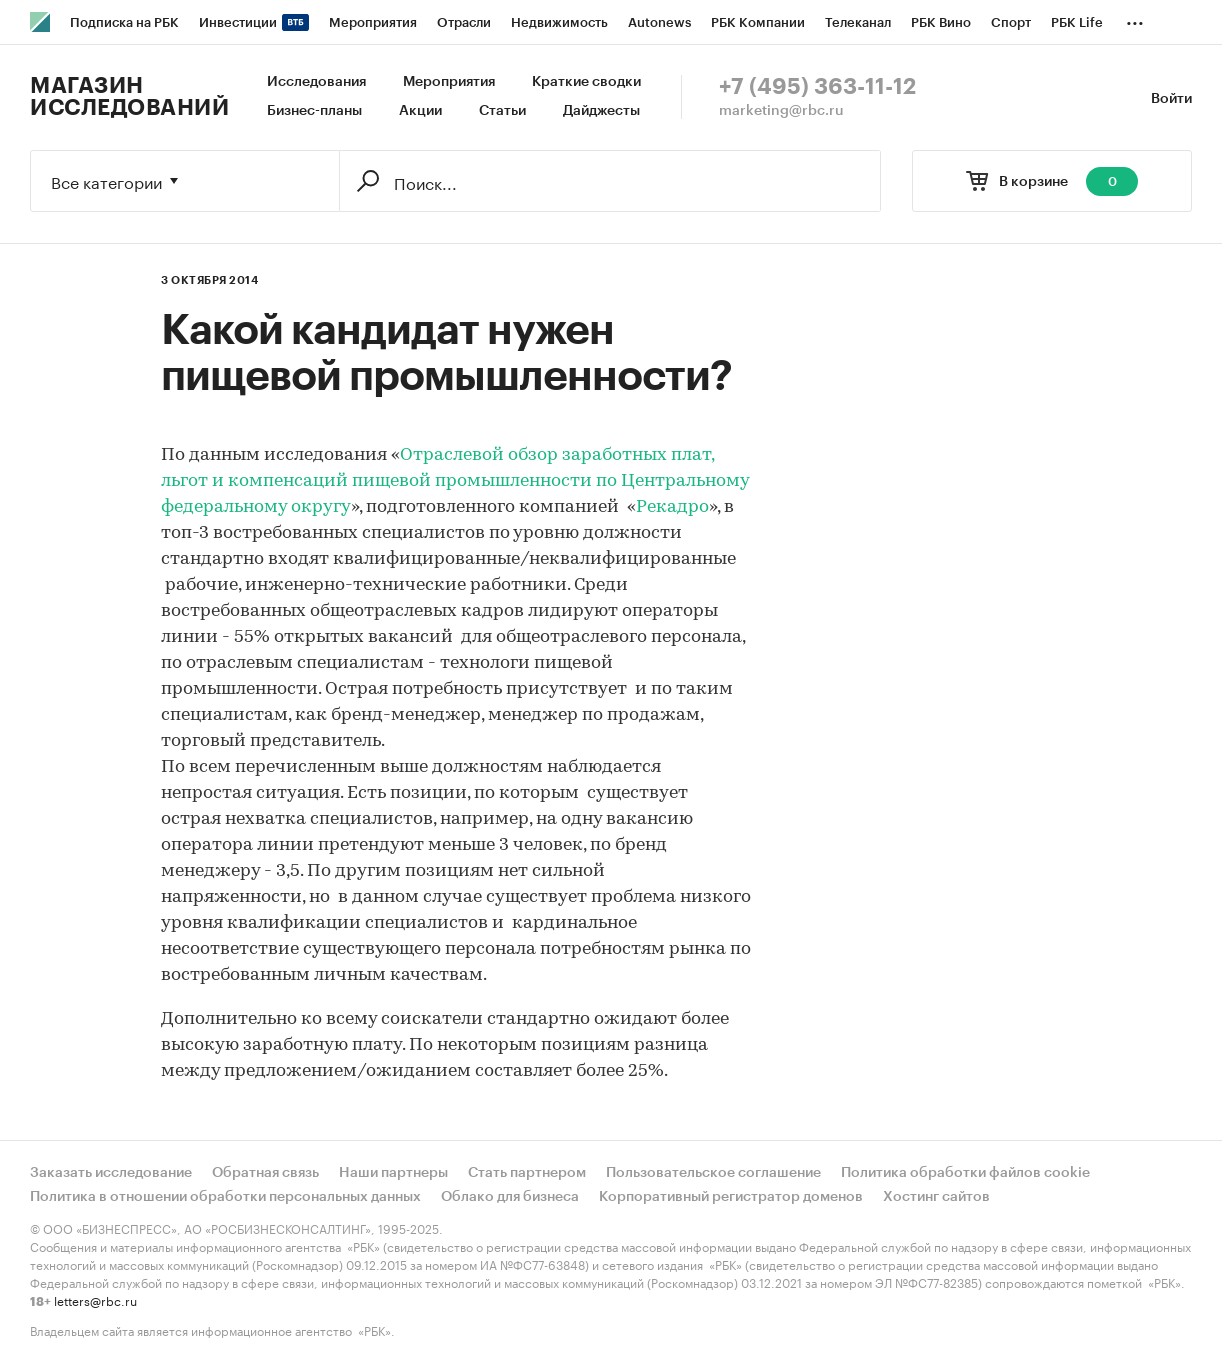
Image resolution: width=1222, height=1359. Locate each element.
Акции (420, 111)
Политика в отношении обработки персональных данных (225, 1197)
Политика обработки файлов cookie (965, 1173)
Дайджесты (601, 111)
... (1135, 19)
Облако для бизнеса (510, 1197)
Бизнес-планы (314, 111)
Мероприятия (449, 82)
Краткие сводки (586, 82)
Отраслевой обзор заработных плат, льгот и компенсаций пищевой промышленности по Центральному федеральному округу (455, 481)
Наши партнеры (393, 1173)
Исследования (316, 82)
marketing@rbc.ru (781, 111)
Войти (1171, 99)
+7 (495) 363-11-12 (817, 87)
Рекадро (672, 507)
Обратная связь (265, 1173)
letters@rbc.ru (95, 1299)
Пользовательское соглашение (713, 1173)
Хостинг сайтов (936, 1197)
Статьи (502, 111)
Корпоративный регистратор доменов (731, 1197)
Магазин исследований (129, 97)
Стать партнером (527, 1173)
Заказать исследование (111, 1173)
